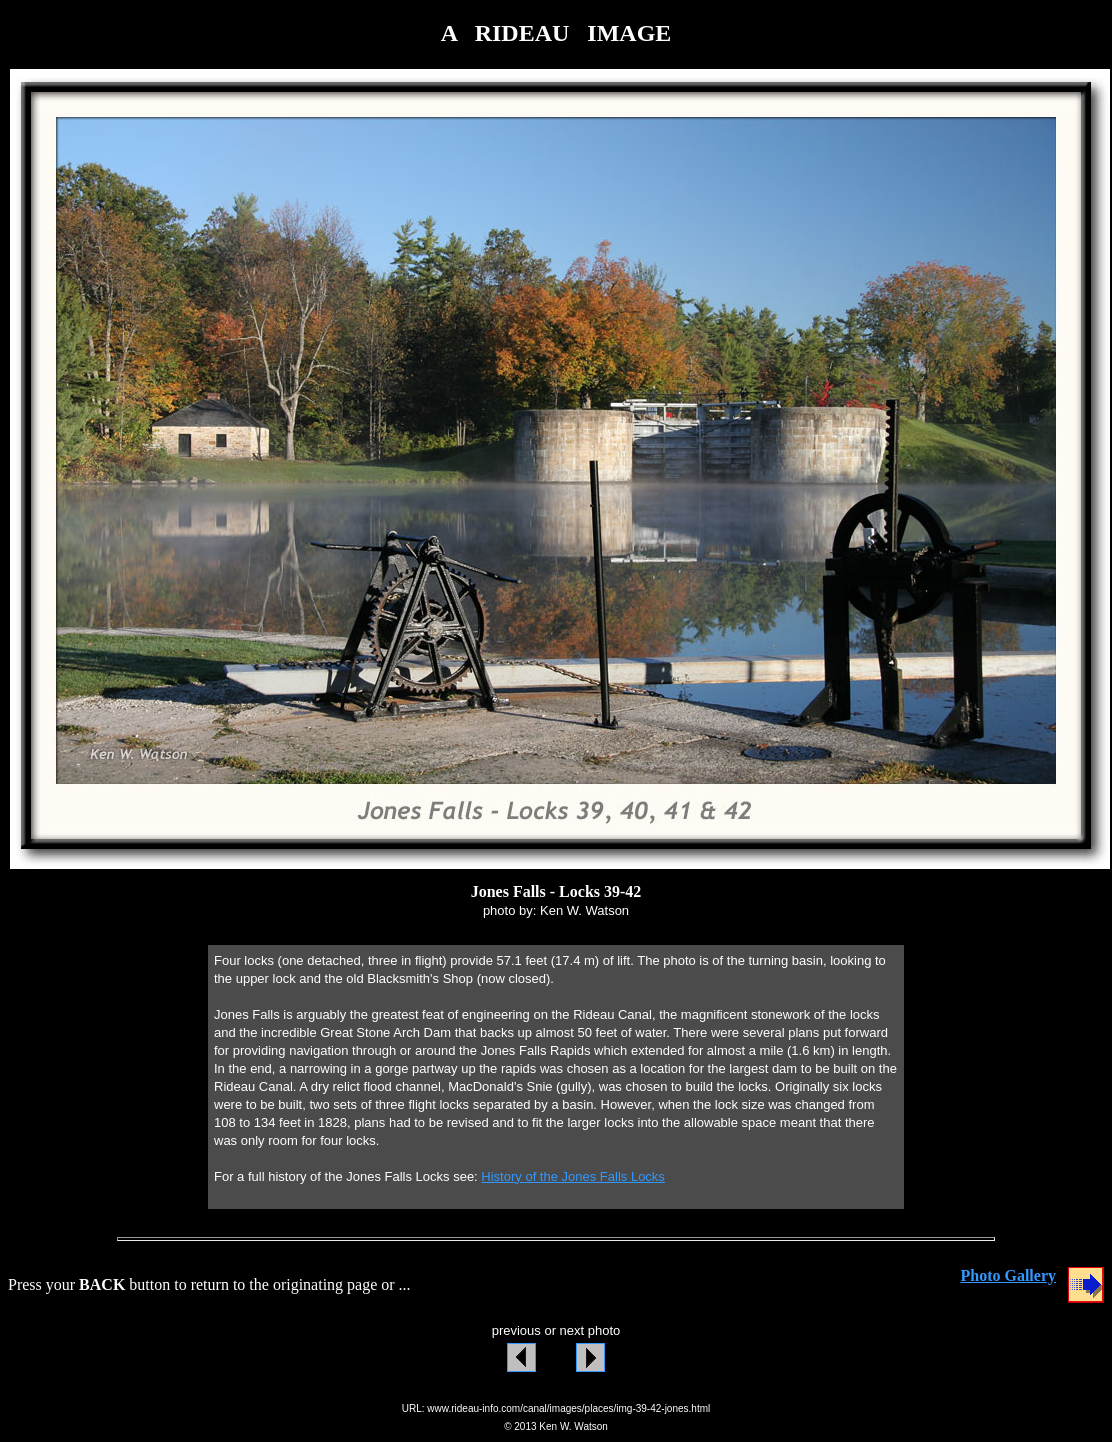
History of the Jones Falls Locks (573, 1176)
